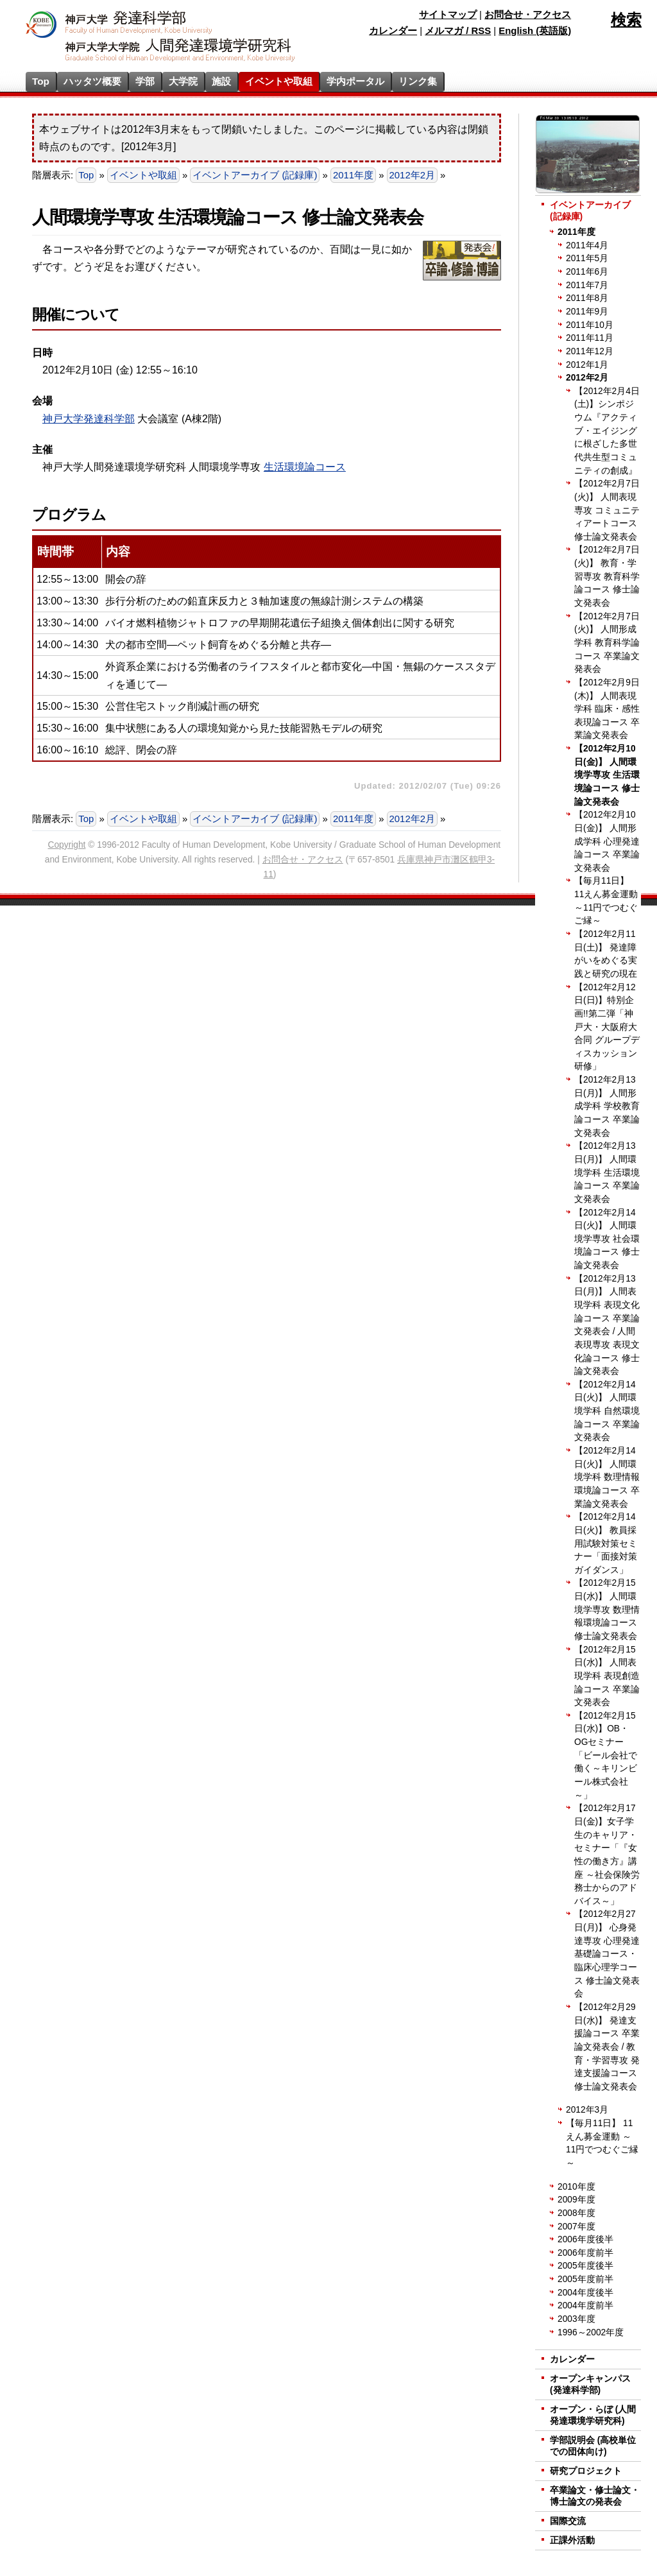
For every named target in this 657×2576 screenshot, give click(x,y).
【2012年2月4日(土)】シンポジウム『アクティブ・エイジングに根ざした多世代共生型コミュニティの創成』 (607, 431)
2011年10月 (589, 325)
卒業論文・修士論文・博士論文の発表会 (595, 2496)
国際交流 (568, 2521)
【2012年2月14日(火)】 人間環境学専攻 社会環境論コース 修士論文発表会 (607, 1239)
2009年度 (576, 2199)
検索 (626, 19)
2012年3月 (587, 2110)
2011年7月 (587, 285)
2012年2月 (412, 175)
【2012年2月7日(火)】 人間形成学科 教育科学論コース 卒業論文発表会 (607, 643)
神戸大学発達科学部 (88, 418)
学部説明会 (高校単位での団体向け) (593, 2446)
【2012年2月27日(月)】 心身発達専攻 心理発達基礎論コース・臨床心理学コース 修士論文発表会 (607, 1953)
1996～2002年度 (591, 2332)
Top (40, 81)
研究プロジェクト (586, 2471)
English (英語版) (535, 31)
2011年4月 (587, 245)
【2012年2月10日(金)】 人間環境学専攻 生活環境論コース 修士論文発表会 (607, 775)
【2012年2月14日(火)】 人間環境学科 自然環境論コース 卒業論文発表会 (607, 1411)
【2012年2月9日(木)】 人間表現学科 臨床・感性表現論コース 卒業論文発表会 (607, 709)
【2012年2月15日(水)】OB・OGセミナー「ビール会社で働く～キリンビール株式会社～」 (605, 1755)
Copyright (67, 845)
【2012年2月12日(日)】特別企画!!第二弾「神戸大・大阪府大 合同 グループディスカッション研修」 (607, 1027)
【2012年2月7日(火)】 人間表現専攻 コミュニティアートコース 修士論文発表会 (607, 510)
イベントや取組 (278, 81)
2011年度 (353, 175)
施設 (221, 81)
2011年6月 (587, 272)
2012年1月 (587, 365)
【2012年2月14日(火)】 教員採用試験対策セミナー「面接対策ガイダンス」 (605, 1543)
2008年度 (576, 2213)
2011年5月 (587, 258)
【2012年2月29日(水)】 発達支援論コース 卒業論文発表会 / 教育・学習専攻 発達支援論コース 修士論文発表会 (607, 2046)
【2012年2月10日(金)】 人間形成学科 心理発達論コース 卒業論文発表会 (607, 841)
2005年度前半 (585, 2279)
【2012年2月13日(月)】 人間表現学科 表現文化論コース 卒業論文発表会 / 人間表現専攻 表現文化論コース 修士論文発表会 (607, 1325)
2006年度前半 (585, 2253)
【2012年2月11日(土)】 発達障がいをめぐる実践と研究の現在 (605, 954)
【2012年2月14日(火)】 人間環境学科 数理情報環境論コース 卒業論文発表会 (607, 1477)
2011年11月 (589, 338)
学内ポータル (355, 81)
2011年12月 (589, 351)
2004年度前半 (585, 2305)
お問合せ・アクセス (527, 15)
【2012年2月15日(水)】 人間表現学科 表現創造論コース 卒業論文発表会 (607, 1676)
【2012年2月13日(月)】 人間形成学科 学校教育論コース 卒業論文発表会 (607, 1106)
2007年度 (576, 2226)
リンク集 (417, 81)
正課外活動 (572, 2540)
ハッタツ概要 (92, 81)
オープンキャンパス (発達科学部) (590, 2384)
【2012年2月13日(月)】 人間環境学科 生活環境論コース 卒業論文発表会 (607, 1172)
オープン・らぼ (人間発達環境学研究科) (593, 2415)
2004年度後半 (585, 2292)
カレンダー (393, 31)
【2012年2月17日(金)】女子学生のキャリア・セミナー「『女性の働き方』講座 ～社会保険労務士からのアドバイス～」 (607, 1854)
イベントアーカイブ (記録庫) (254, 175)
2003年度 (576, 2319)
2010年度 (576, 2187)
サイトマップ (448, 15)
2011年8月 (587, 298)
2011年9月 (587, 311)
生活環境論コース (305, 466)
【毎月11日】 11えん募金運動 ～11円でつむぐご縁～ (606, 900)
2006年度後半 (585, 2239)
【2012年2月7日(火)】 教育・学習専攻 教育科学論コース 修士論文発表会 (607, 576)
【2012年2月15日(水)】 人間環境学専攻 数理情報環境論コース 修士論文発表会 (607, 1609)
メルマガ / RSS (458, 31)
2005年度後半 (585, 2266)
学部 (145, 81)
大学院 (183, 81)
